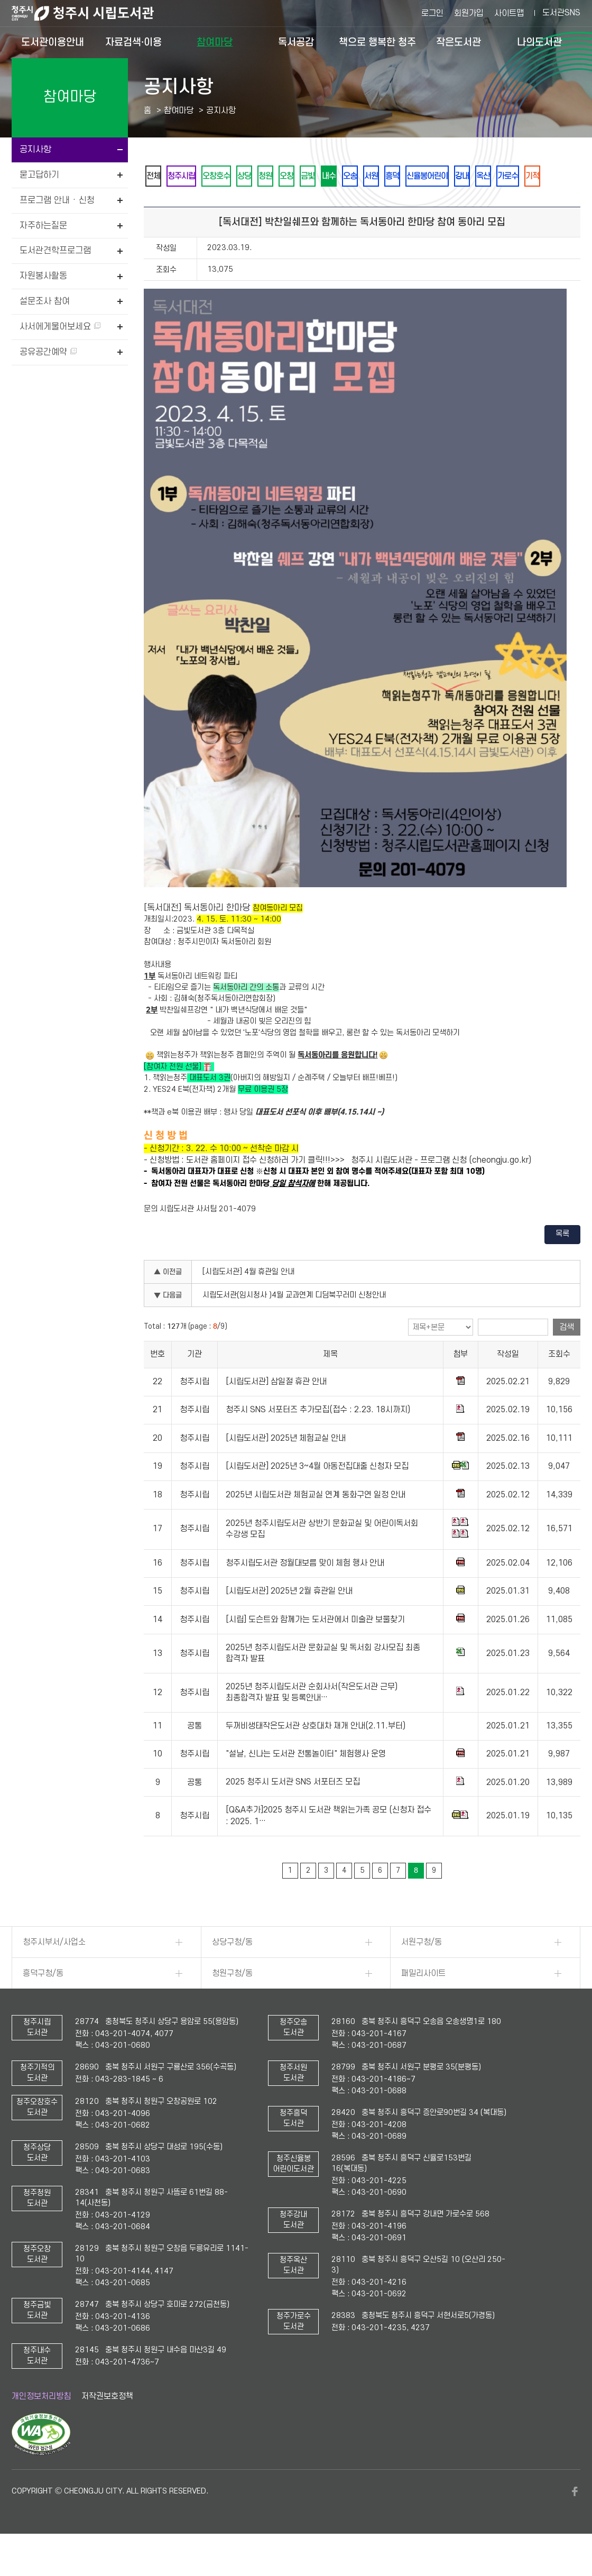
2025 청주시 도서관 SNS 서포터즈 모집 (293, 1811)
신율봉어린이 (515, 176)
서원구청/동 (421, 1971)
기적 (221, 204)
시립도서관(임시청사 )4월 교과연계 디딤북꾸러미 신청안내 (294, 1324)
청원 (300, 176)
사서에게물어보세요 (60, 327)
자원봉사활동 (43, 276)
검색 (566, 1356)
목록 (562, 1262)
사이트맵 (509, 13)
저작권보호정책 (107, 2425)
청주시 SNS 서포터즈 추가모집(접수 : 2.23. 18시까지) (318, 1439)
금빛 (357, 176)
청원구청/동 (232, 2002)
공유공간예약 (48, 352)
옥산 (157, 204)
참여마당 (215, 42)
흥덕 (472, 176)
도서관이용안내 (52, 42)
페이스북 (575, 2520)
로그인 (432, 13)
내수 (386, 176)
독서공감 (296, 42)
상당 (272, 176)
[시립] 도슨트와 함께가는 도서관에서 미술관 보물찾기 (315, 1648)
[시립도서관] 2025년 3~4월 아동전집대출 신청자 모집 (317, 1495)
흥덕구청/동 (43, 2002)
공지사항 (35, 149)
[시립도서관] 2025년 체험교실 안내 (286, 1467)
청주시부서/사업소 (54, 1971)
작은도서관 (458, 42)
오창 (329, 176)
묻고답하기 (39, 175)
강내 (558, 176)
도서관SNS (561, 12)
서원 (443, 176)
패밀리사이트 (423, 2002)
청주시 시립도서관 (91, 13)
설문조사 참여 (45, 301)
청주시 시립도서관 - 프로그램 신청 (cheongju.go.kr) (441, 1189)
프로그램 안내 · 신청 (57, 200)
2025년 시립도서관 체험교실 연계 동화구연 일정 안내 (315, 1524)
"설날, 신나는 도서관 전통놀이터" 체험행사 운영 (306, 1783)
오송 (415, 176)
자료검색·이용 (133, 42)
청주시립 (193, 176)
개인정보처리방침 (41, 2425)
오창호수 (236, 176)
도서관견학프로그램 (55, 250)
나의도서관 (539, 42)
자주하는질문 (43, 226)
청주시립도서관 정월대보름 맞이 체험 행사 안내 (305, 1592)
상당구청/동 (232, 1971)
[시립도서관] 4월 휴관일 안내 (248, 1300)
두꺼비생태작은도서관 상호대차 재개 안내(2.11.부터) (315, 1755)
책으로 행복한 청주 (377, 42)
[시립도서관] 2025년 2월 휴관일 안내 (289, 1620)
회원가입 (469, 13)
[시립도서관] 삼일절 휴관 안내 (276, 1410)
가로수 (189, 204)
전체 (157, 176)
